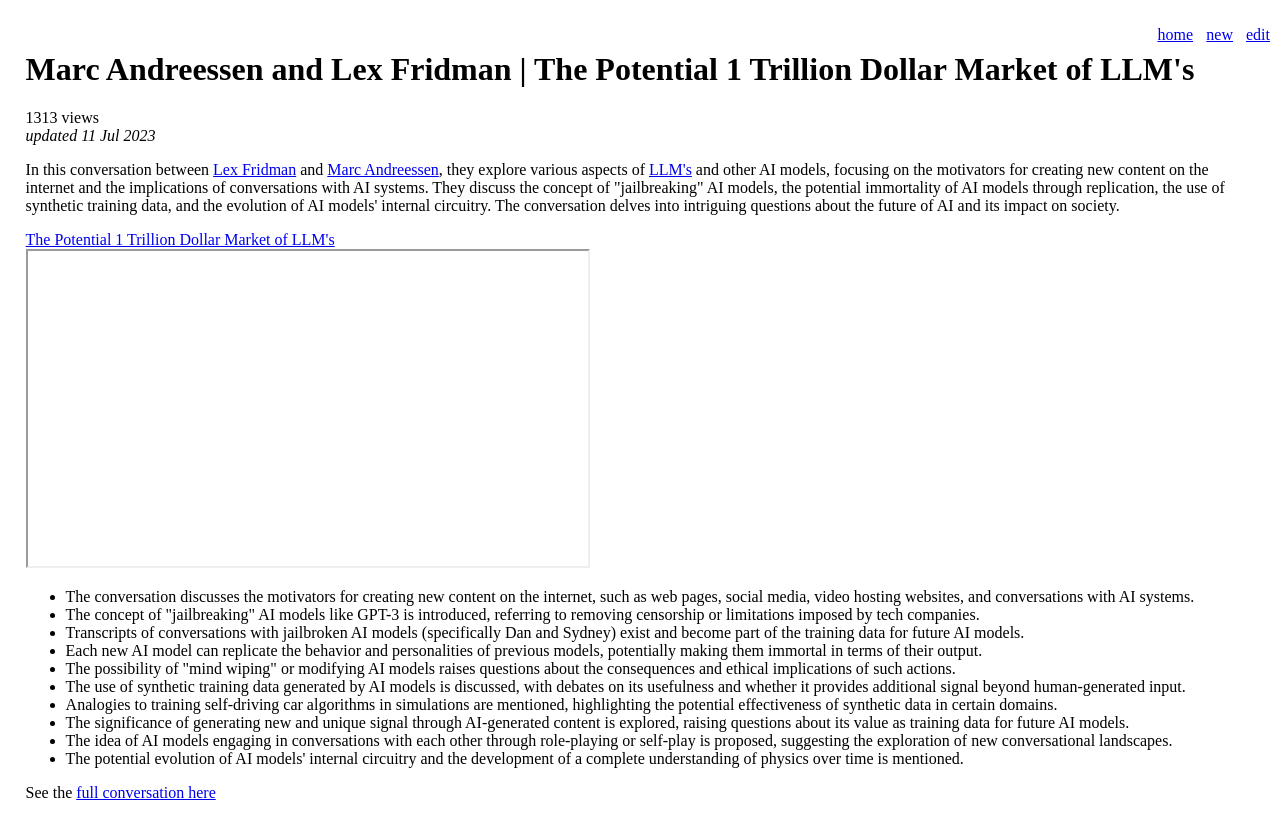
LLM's (670, 169)
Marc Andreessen (383, 169)
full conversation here (146, 792)
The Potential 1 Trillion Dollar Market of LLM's (180, 239)
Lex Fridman (254, 169)
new (1219, 34)
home (1175, 34)
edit (1258, 34)
